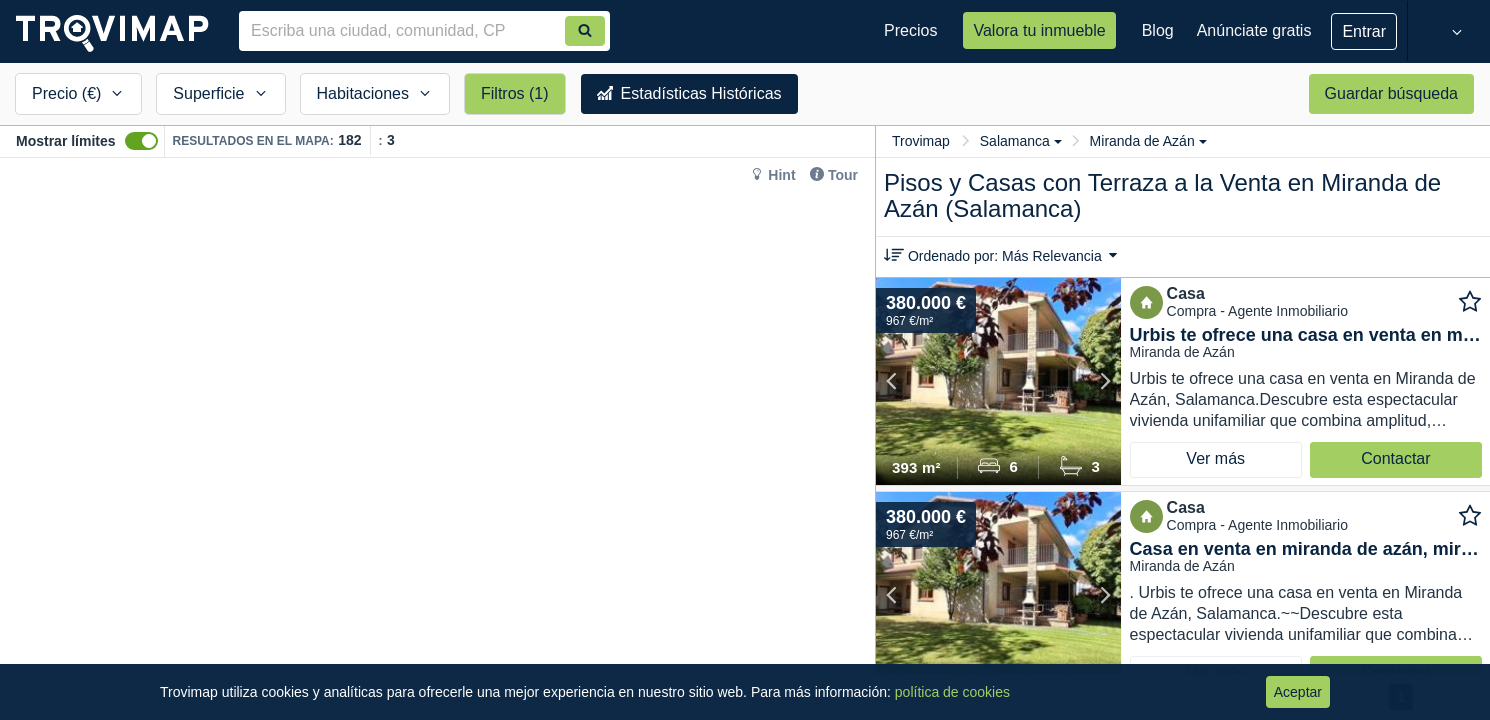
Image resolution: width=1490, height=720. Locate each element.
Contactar (1395, 458)
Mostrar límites (66, 141)
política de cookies (952, 692)
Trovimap (921, 141)
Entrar (1364, 31)
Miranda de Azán (1148, 141)
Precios (910, 30)
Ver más (1215, 458)
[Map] (437, 439)
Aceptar (1298, 692)
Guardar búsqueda (1391, 93)
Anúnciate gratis (1254, 30)
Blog (1158, 30)
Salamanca (1021, 141)
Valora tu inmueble (1039, 30)
